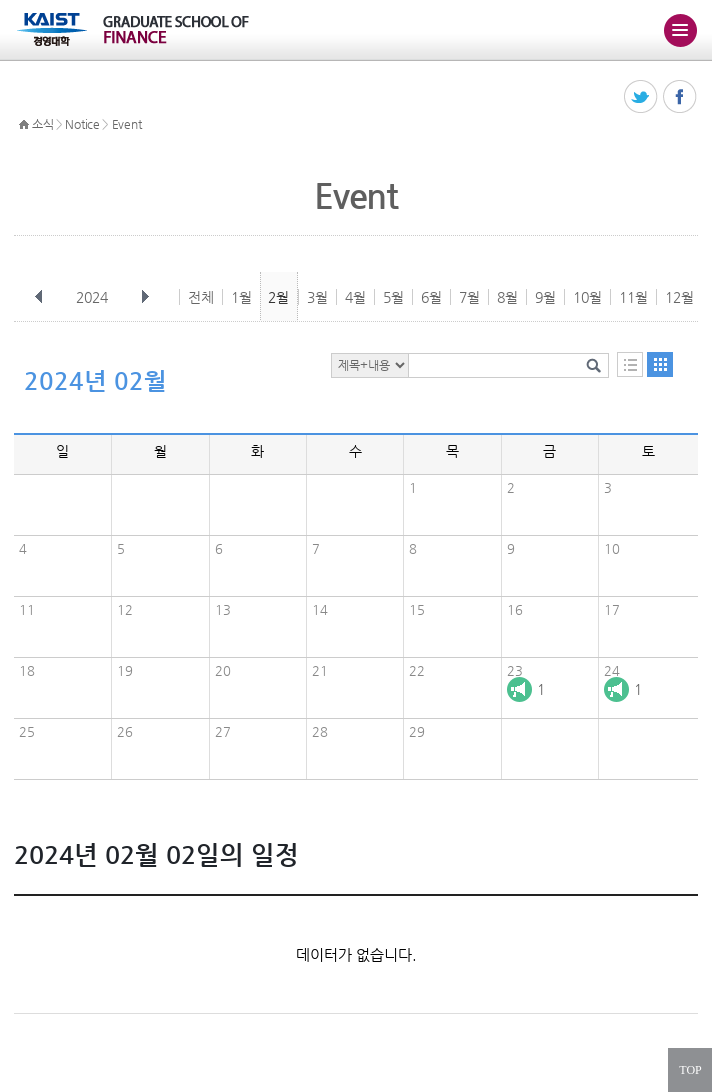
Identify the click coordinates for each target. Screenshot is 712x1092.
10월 (587, 297)
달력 (660, 364)
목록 (630, 364)
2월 (278, 297)
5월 (393, 297)
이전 (39, 297)
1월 (241, 297)
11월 (633, 297)
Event (127, 124)
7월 (469, 297)
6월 (431, 297)
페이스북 (680, 97)
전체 (201, 297)
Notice (82, 124)
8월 (507, 297)
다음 (145, 297)
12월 (679, 297)
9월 (545, 297)
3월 (317, 297)
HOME (24, 125)
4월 (355, 297)
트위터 (641, 97)
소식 (42, 124)
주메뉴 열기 (680, 30)
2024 (94, 297)
